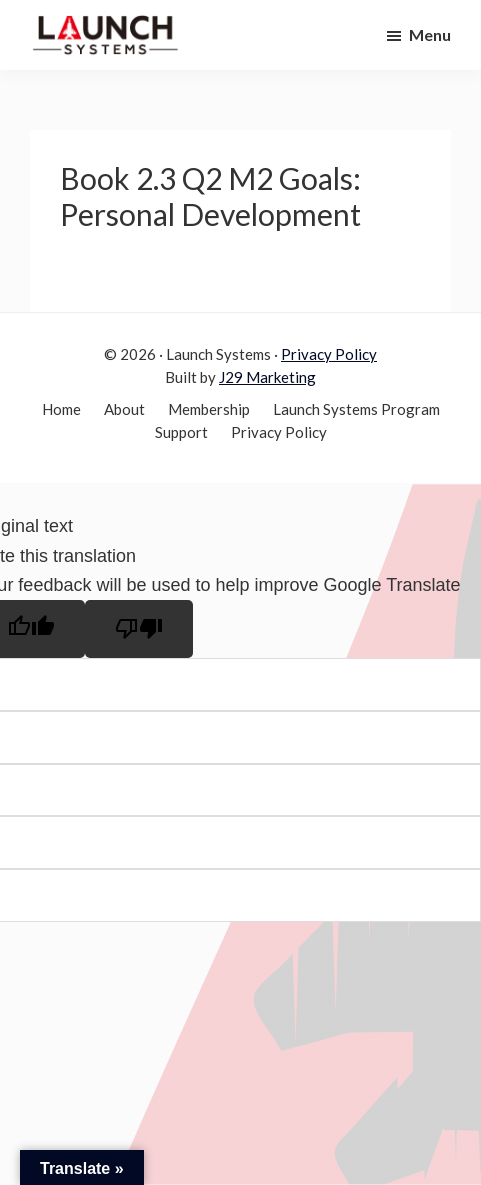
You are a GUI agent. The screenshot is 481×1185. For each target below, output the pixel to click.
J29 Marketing (267, 377)
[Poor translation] (139, 629)
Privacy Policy (329, 354)
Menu (430, 34)
